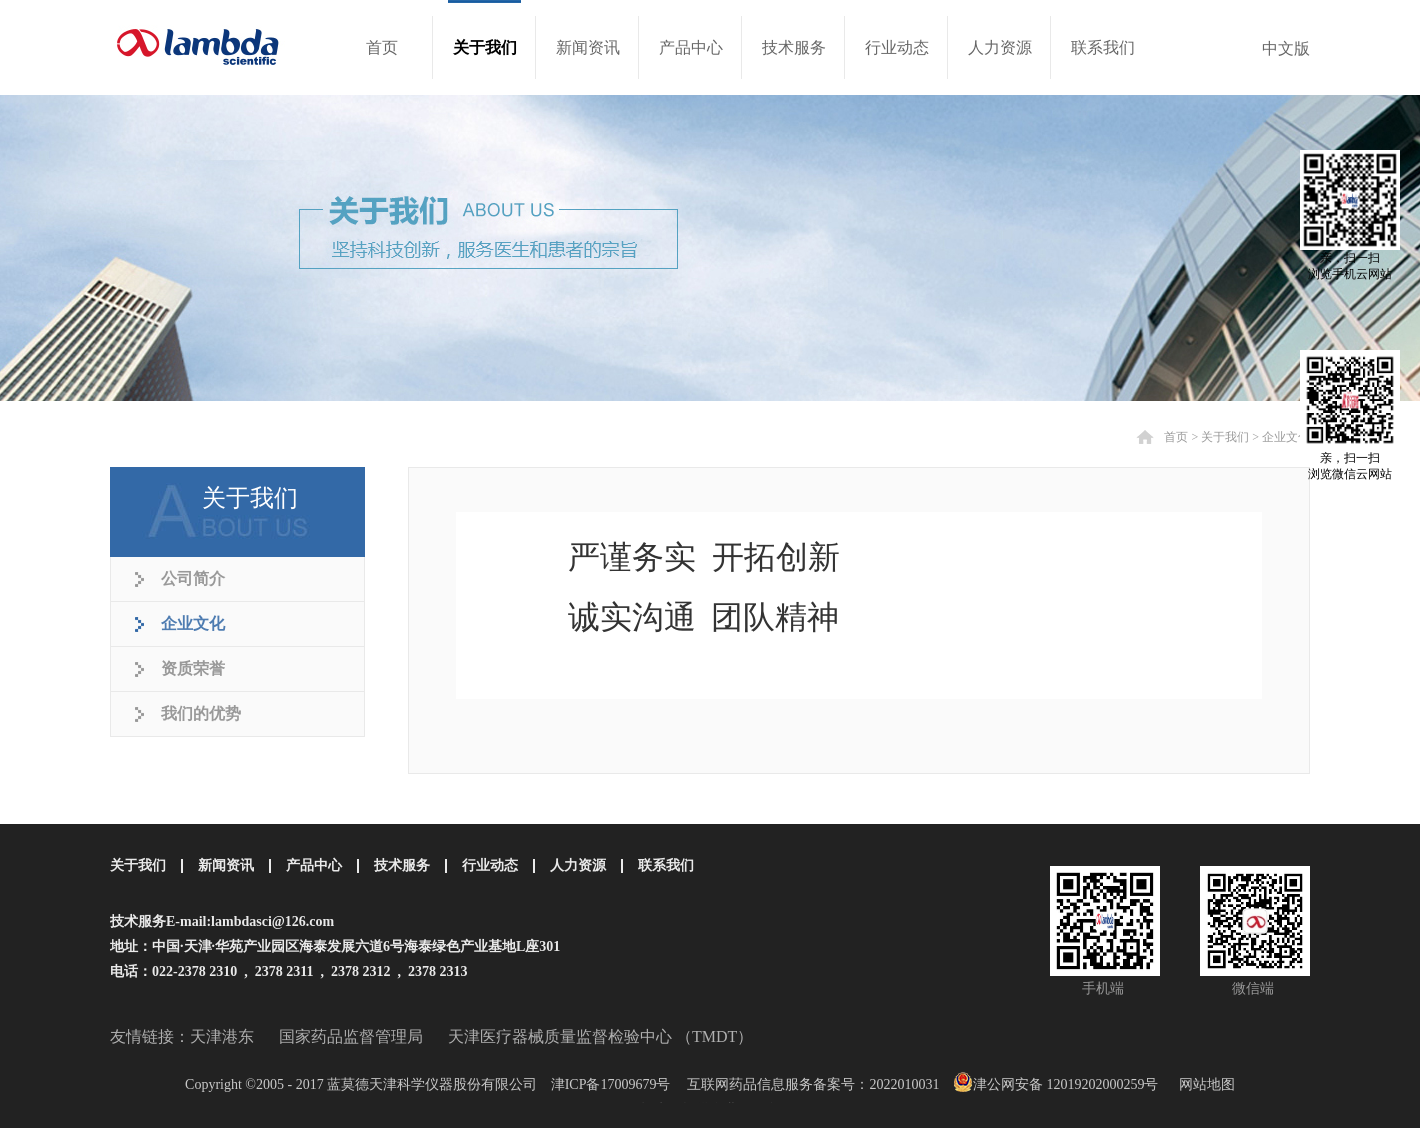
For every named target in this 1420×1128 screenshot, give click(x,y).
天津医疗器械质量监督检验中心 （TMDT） (600, 1036)
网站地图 (1203, 1084)
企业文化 (1286, 437)
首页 (382, 47)
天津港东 (222, 1036)
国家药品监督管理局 (351, 1036)
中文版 (1286, 48)
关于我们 (1225, 437)
